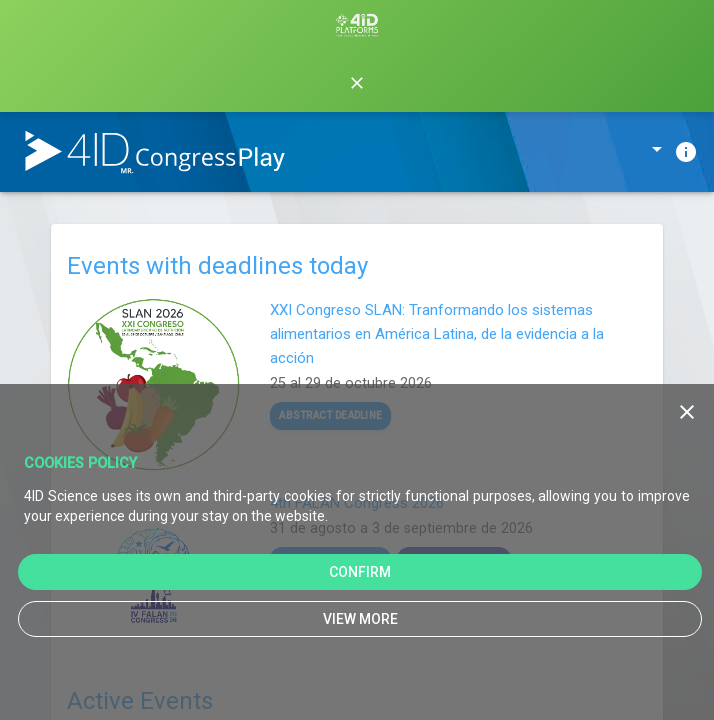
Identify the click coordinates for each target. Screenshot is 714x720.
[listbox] (626, 154)
